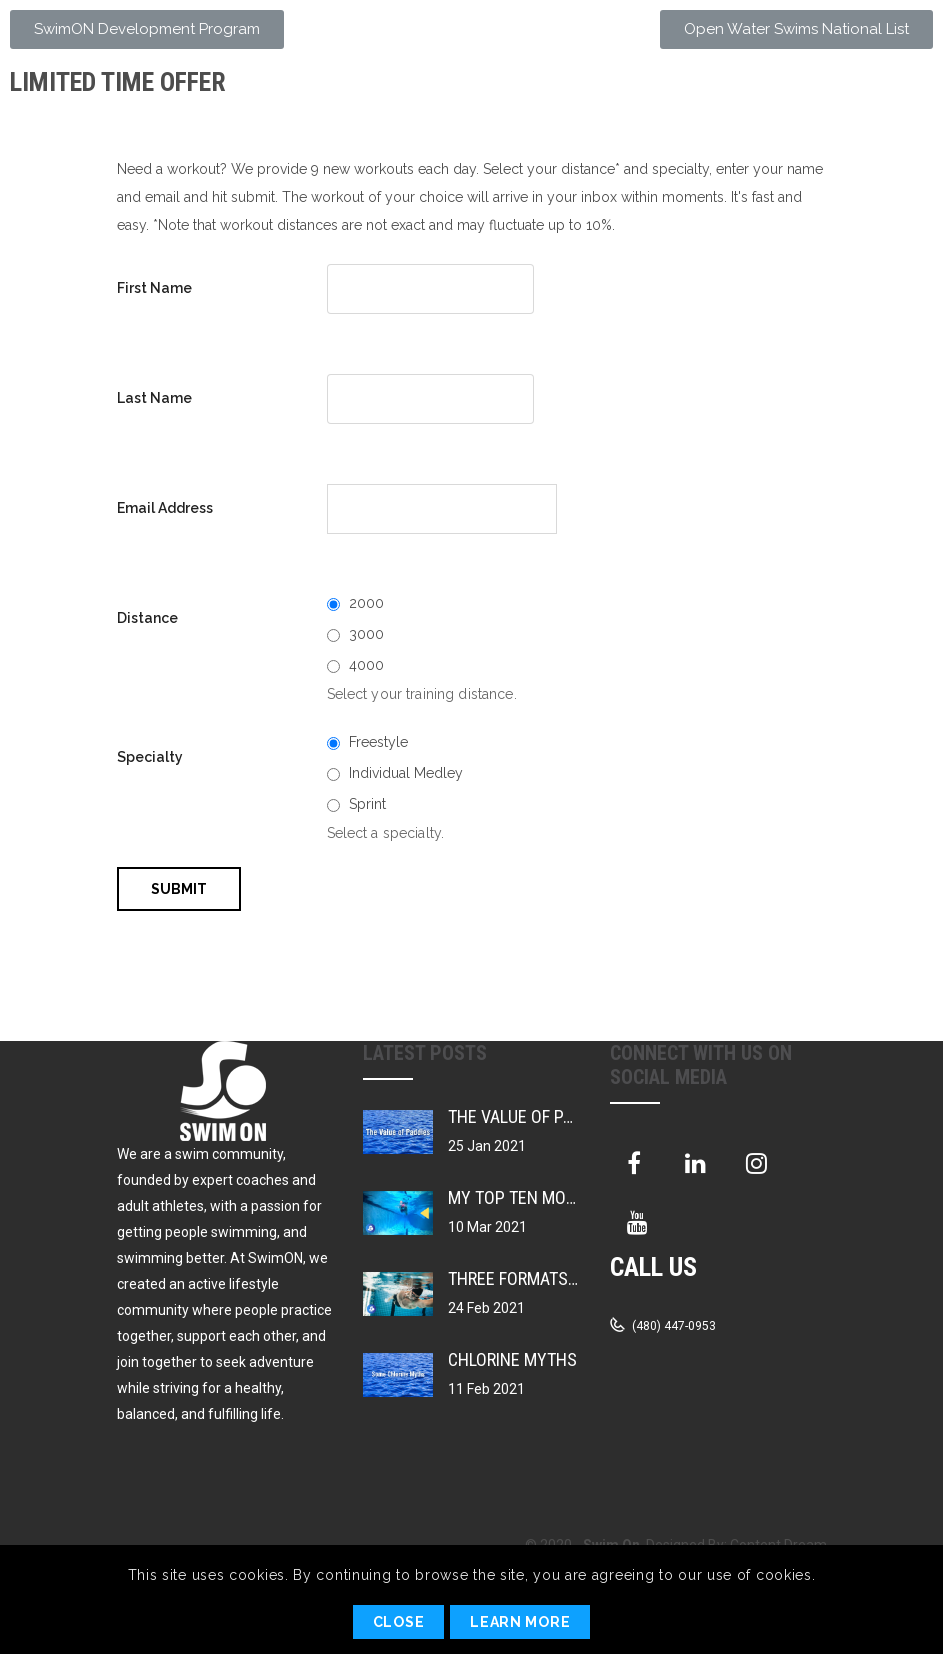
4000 (366, 665)
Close (399, 1622)
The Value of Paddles (534, 1116)
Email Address (165, 508)
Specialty (150, 757)
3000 (366, 634)
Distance (147, 618)
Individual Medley (406, 773)
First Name (154, 288)
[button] (147, 29)
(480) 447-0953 (672, 1326)
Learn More (520, 1622)
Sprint (367, 804)
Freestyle (378, 742)
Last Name (154, 398)
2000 (366, 603)
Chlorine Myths (512, 1359)
